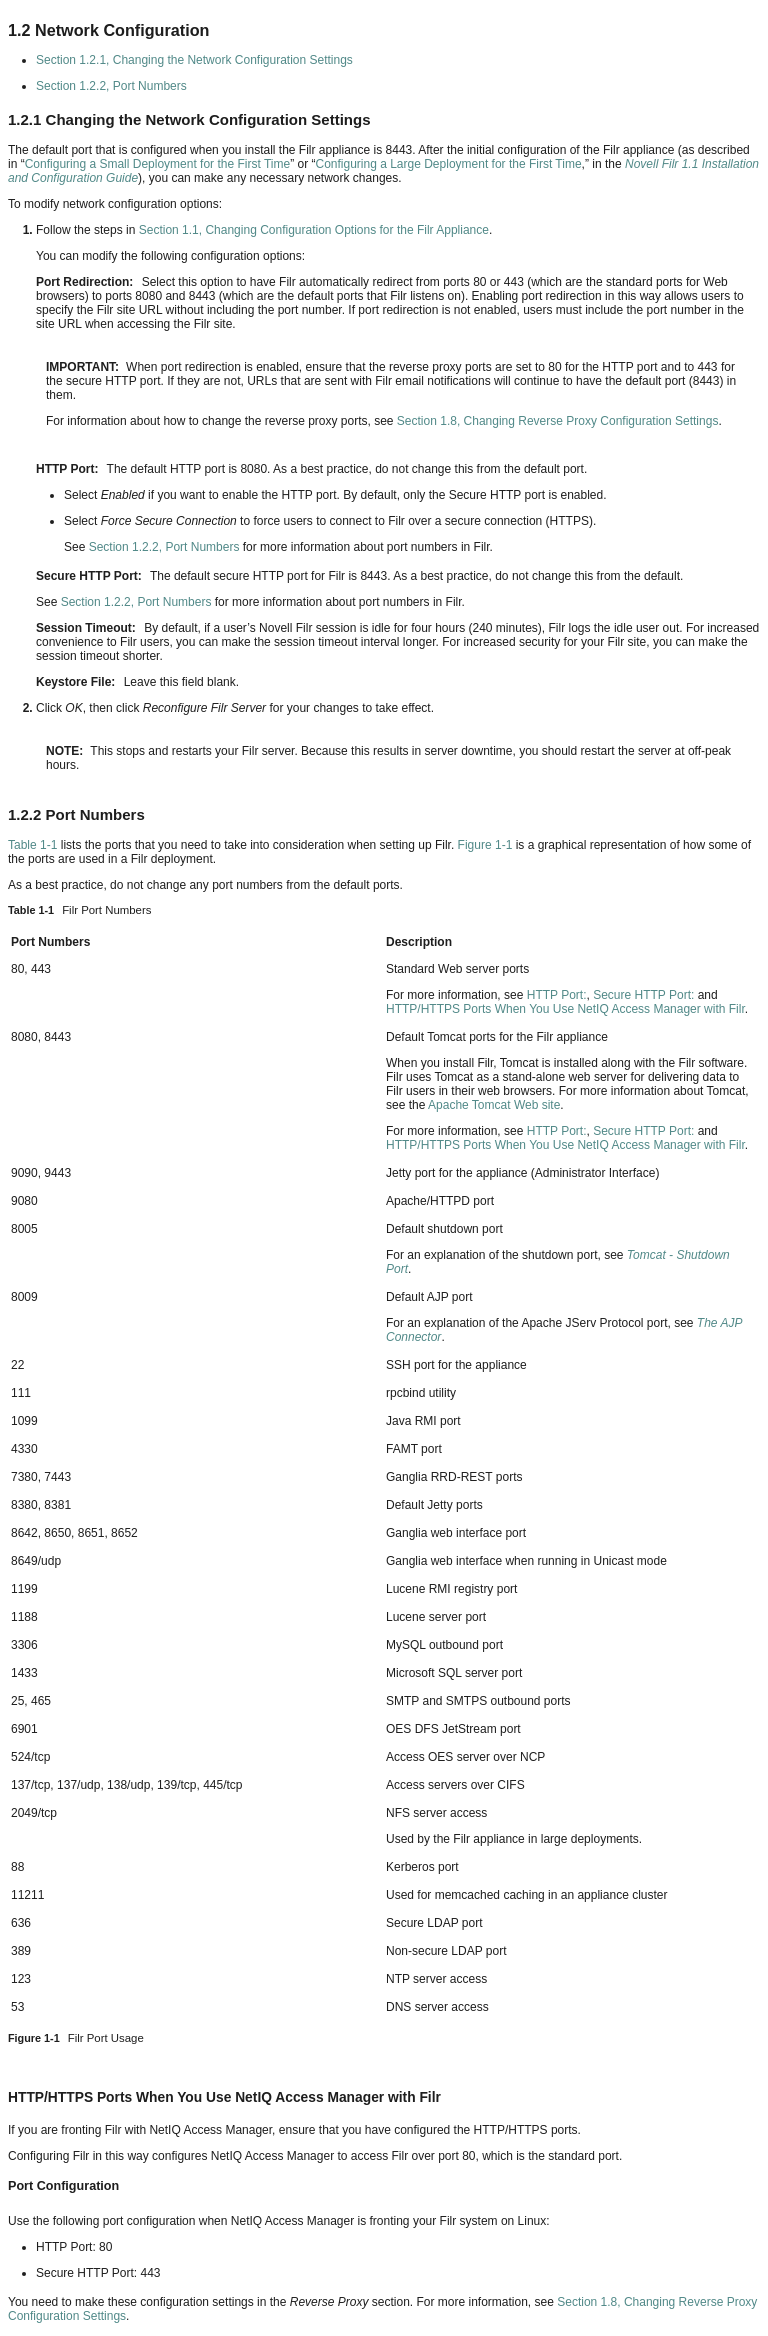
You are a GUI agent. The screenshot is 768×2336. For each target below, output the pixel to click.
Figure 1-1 (485, 845)
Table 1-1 (32, 845)
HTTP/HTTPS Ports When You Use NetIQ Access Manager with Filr (565, 1009)
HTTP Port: (557, 995)
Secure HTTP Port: (643, 995)
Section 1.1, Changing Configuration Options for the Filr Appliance (314, 230)
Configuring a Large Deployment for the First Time (448, 164)
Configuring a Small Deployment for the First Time (157, 164)
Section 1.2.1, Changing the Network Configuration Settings (194, 60)
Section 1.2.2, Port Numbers (111, 86)
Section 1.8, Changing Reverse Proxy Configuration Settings (558, 421)
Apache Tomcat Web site (494, 1105)
